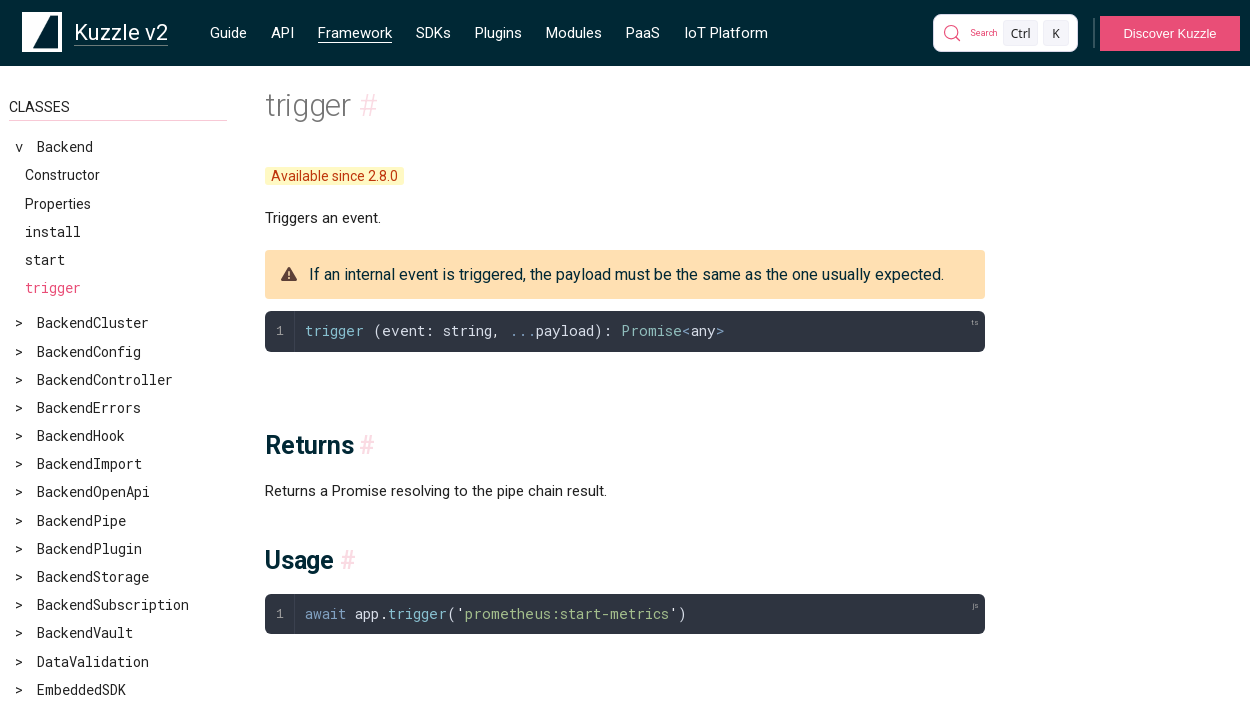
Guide (228, 33)
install (53, 231)
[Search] (1005, 33)
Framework (355, 33)
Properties (58, 204)
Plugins (498, 33)
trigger (53, 287)
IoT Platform (726, 33)
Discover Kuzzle (1169, 33)
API (282, 33)
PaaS (643, 33)
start (45, 259)
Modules (574, 33)
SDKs (433, 33)
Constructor (62, 175)
